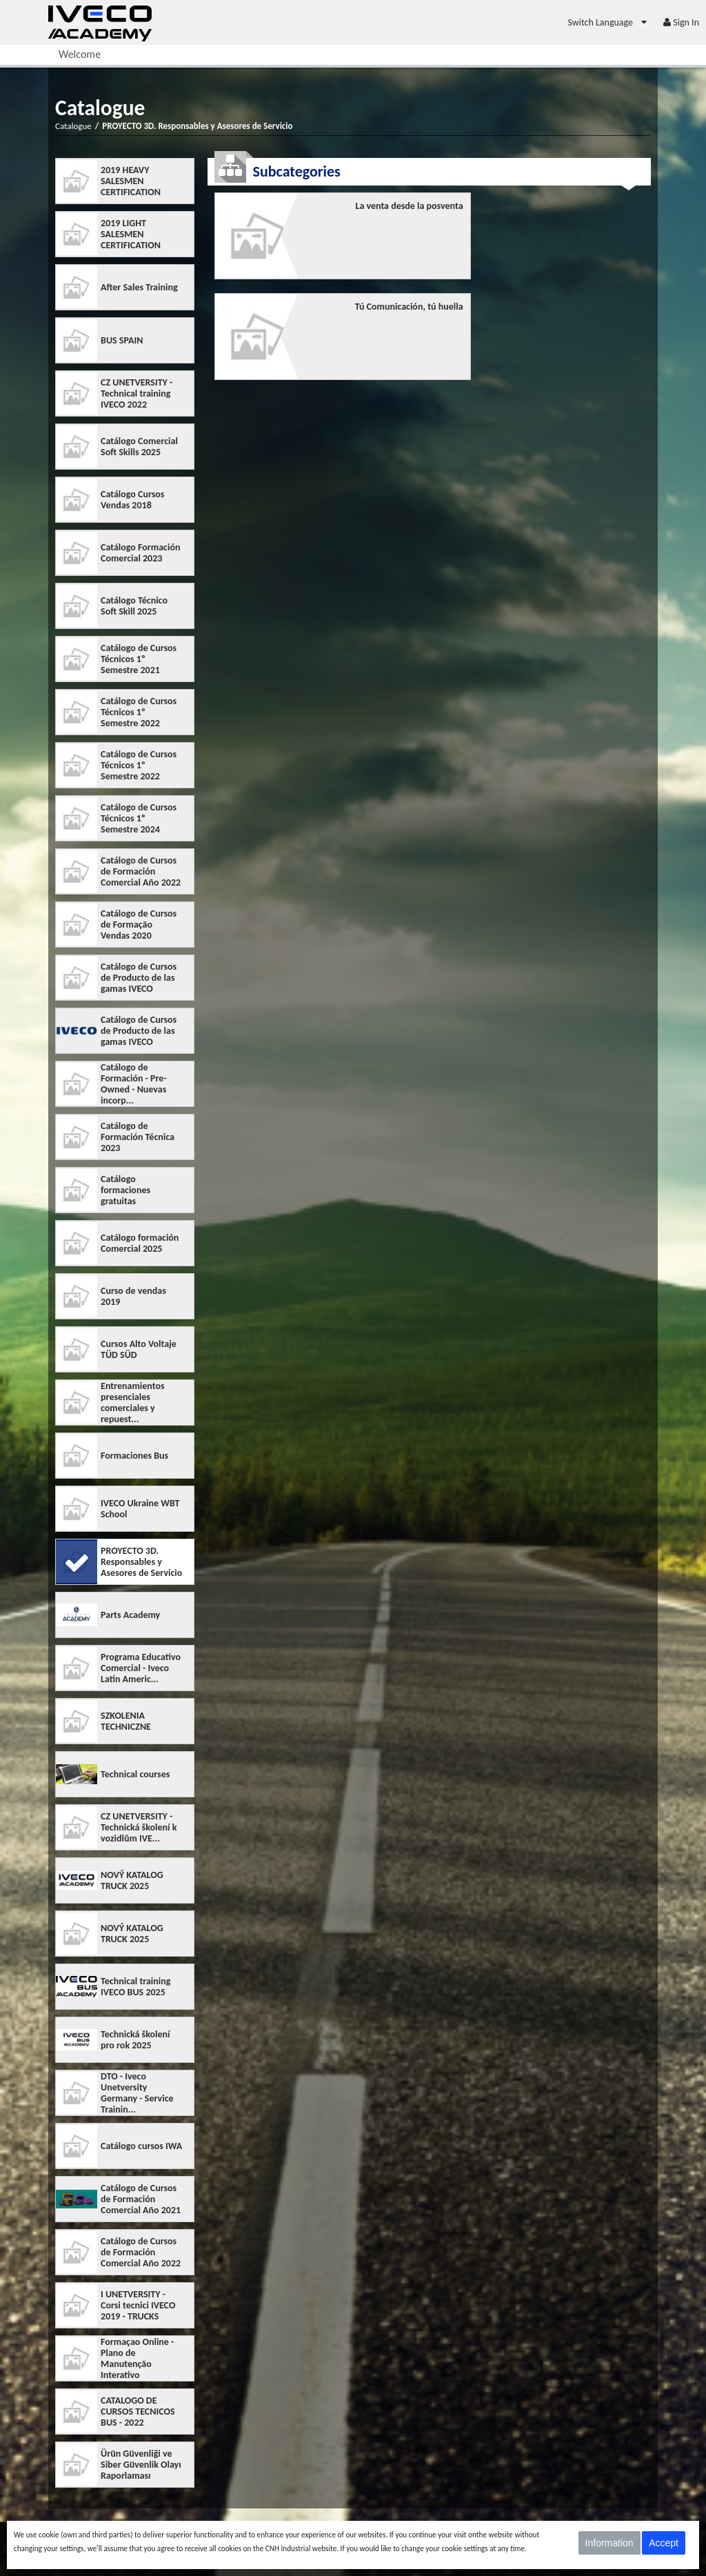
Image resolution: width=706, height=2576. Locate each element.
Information (609, 2542)
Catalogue (73, 126)
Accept (663, 2542)
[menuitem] (608, 22)
